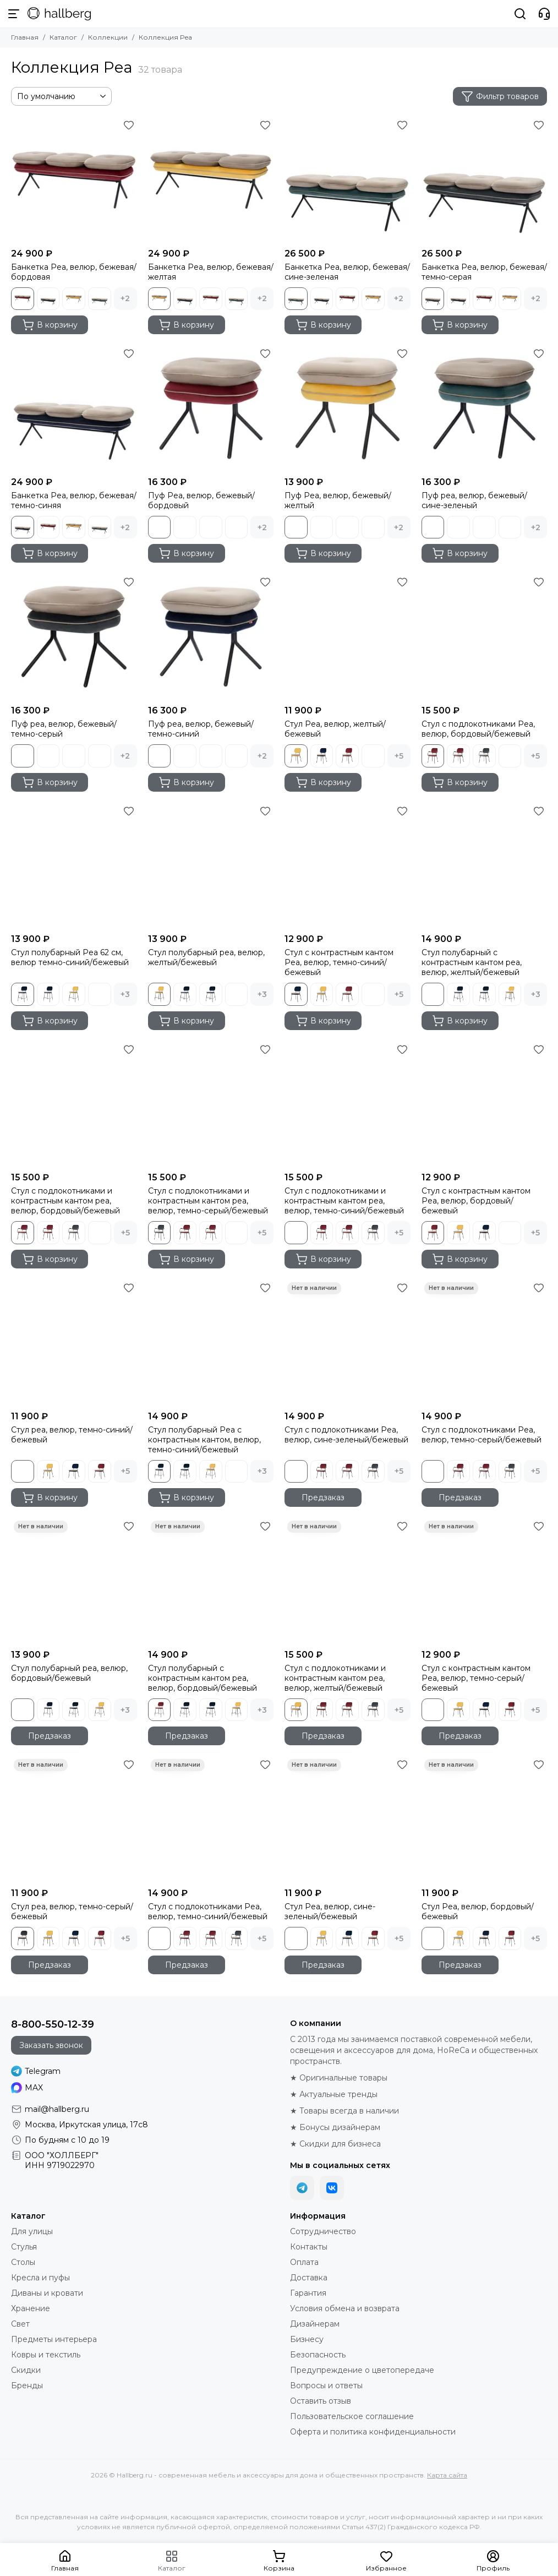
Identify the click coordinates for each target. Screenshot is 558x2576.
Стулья (24, 2247)
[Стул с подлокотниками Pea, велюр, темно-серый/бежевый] (485, 1342)
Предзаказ (323, 1497)
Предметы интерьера (54, 2339)
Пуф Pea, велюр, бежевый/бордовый (201, 500)
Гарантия (308, 2293)
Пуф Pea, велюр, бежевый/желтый (338, 500)
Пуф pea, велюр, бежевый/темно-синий (201, 729)
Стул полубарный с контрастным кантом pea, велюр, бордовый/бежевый (202, 1678)
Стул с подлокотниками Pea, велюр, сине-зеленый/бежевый (346, 1435)
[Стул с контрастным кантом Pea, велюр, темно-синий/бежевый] (348, 866)
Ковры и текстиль (45, 2355)
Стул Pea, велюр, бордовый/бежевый (478, 1911)
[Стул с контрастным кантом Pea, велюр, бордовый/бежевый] (485, 1104)
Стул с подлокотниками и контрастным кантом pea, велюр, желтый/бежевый (335, 1678)
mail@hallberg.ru (57, 2109)
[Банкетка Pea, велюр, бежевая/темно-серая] (485, 180)
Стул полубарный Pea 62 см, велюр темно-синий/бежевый (70, 957)
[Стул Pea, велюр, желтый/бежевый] (348, 637)
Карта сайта (447, 2475)
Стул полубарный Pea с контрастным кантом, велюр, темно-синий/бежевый (204, 1440)
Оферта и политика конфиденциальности (373, 2432)
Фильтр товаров (500, 96)
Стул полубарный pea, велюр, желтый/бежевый (206, 957)
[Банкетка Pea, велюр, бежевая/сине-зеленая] (348, 180)
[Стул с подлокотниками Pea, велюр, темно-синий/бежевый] (211, 1819)
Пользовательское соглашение (352, 2416)
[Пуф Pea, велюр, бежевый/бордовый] (211, 408)
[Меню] (14, 14)
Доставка (308, 2278)
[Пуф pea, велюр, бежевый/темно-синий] (211, 637)
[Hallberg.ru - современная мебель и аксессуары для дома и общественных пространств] (59, 13)
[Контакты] (544, 14)
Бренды (27, 2385)
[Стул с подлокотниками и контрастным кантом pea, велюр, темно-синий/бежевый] (348, 1104)
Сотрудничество (323, 2231)
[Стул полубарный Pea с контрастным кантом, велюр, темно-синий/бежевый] (211, 1342)
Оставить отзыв (320, 2401)
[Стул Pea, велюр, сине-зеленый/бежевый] (348, 1819)
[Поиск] (520, 14)
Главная (25, 37)
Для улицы (32, 2231)
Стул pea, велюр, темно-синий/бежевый (72, 1435)
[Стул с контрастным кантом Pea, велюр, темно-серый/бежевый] (485, 1581)
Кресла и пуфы (40, 2278)
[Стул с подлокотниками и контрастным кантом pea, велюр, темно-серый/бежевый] (211, 1104)
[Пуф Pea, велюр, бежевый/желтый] (348, 408)
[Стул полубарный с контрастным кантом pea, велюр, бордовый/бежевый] (211, 1581)
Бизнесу (307, 2339)
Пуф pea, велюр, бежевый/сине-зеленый (474, 500)
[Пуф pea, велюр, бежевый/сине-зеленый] (485, 408)
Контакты (308, 2247)
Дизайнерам (315, 2324)
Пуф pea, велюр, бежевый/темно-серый (64, 729)
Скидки (26, 2370)
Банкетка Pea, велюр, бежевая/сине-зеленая (347, 272)
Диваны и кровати (47, 2293)
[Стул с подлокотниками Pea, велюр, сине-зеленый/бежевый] (348, 1342)
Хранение (30, 2308)
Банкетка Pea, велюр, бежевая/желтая (210, 272)
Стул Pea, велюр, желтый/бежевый (335, 729)
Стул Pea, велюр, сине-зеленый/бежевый (330, 1911)
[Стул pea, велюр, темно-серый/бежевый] (74, 1819)
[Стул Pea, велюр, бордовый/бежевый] (485, 1819)
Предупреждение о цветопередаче (362, 2370)
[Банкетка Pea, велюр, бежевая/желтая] (211, 180)
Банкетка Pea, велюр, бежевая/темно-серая (484, 272)
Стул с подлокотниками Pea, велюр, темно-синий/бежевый (207, 1911)
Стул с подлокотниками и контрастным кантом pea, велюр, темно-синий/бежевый (344, 1201)
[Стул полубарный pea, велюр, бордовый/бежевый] (74, 1581)
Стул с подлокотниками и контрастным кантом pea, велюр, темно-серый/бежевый (208, 1201)
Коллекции (108, 37)
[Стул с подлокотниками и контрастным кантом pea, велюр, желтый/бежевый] (348, 1581)
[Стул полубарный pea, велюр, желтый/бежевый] (211, 866)
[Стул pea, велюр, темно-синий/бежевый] (74, 1342)
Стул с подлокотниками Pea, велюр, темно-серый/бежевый (481, 1435)
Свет (20, 2324)
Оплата (304, 2262)
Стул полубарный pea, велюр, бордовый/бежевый (69, 1673)
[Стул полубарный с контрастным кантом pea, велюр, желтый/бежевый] (485, 866)
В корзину (50, 325)
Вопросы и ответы (326, 2385)
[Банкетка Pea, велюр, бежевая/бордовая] (74, 180)
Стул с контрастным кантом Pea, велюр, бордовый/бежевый (476, 1201)
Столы (23, 2262)
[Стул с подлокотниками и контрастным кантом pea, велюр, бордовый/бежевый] (74, 1104)
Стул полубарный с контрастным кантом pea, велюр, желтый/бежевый (472, 962)
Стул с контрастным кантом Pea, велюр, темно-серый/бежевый (476, 1678)
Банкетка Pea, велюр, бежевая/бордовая (73, 272)
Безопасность (318, 2355)
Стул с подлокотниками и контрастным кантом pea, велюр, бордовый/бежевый (65, 1201)
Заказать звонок (51, 2045)
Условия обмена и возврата (345, 2308)
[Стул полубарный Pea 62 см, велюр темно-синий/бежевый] (74, 866)
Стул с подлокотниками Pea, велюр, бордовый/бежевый (478, 729)
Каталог (63, 37)
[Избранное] (129, 125)
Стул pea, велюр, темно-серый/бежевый (72, 1911)
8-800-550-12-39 (52, 2024)
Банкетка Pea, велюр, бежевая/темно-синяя (73, 500)
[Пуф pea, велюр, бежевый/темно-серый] (74, 637)
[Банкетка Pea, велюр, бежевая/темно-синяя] (74, 408)
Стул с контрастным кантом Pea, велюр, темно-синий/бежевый (339, 962)
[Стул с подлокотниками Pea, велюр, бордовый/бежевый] (485, 637)
